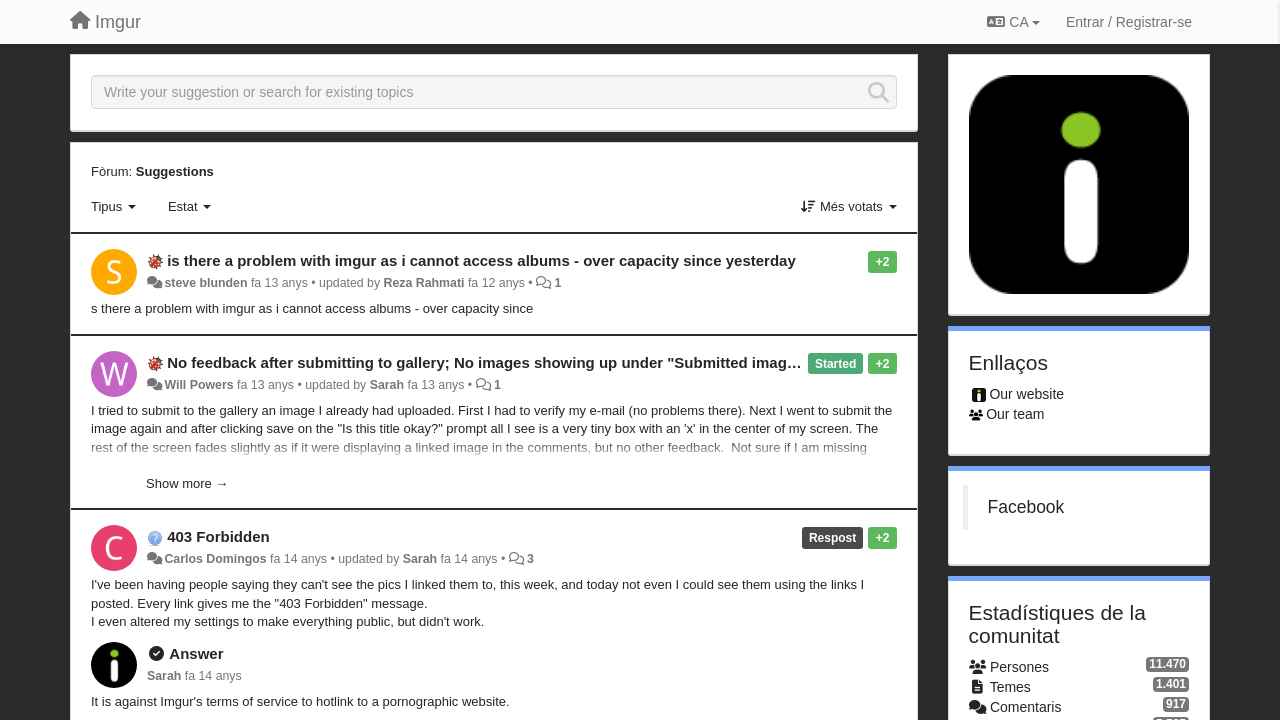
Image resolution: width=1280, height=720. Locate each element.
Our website (1026, 394)
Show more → (187, 483)
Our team (1015, 414)
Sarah (387, 385)
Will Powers (198, 385)
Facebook (1026, 507)
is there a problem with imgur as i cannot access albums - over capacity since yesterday (481, 260)
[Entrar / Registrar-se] (1129, 22)
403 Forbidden (218, 536)
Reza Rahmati (424, 283)
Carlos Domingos (215, 559)
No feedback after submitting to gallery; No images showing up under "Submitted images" (488, 362)
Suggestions (175, 171)
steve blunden (205, 283)
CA (1013, 22)
